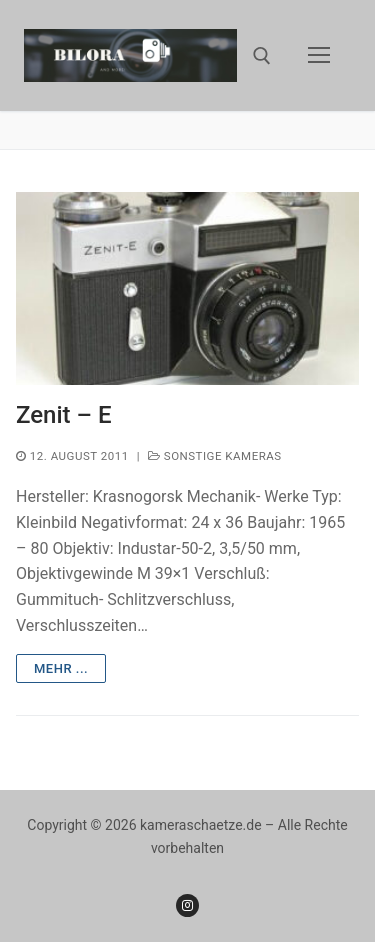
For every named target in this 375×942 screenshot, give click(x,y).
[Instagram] (187, 905)
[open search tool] (262, 56)
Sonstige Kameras (215, 456)
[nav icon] (319, 56)
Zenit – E (63, 415)
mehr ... (61, 668)
